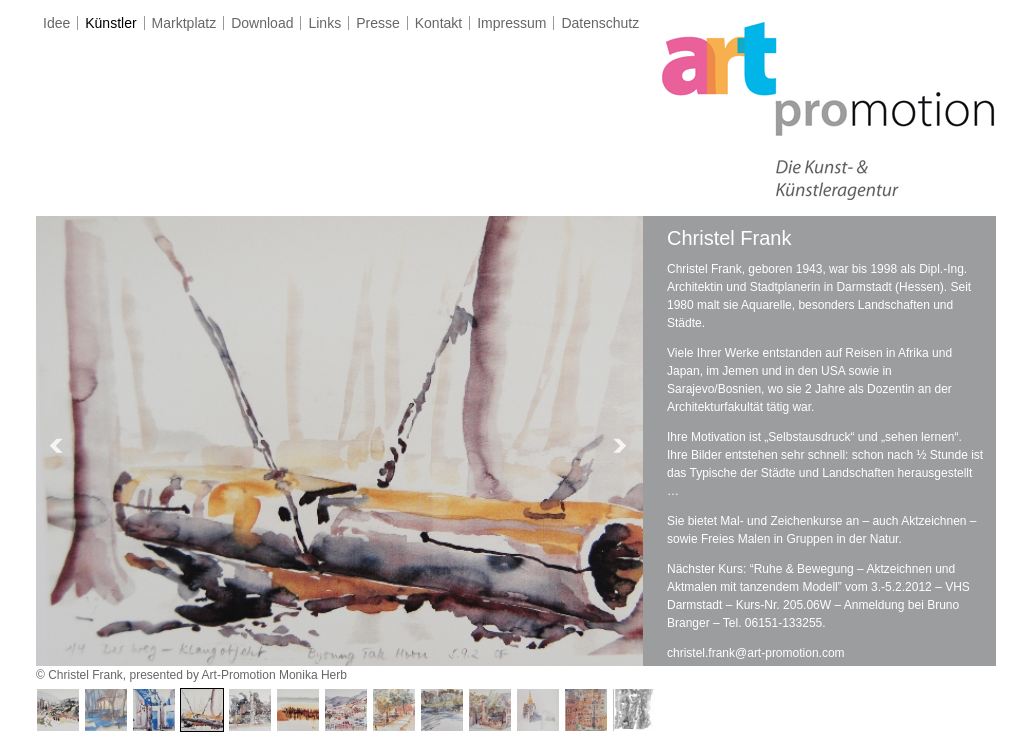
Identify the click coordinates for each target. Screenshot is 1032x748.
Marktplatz (184, 23)
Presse (378, 23)
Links (324, 23)
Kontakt (438, 23)
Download (262, 23)
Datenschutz (600, 23)
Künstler (110, 23)
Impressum (511, 23)
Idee (56, 23)
